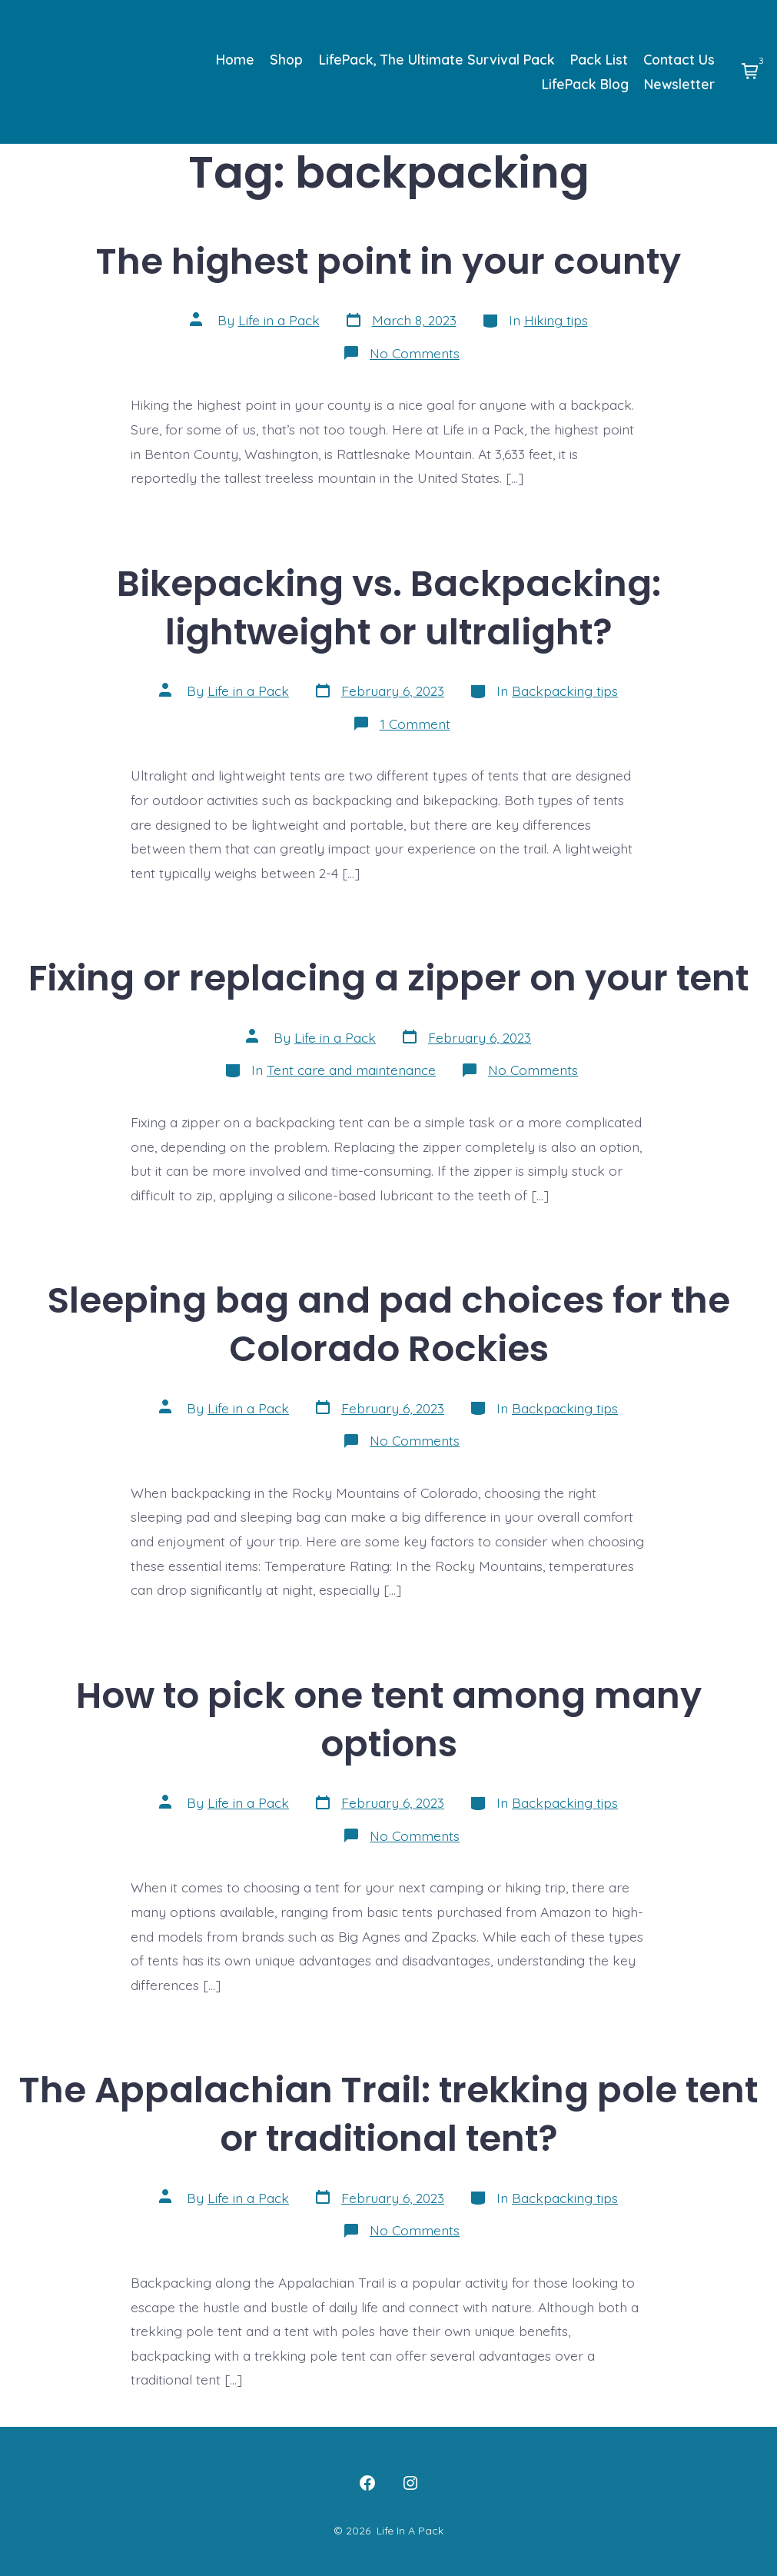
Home (235, 59)
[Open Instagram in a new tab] (410, 2482)
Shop (286, 59)
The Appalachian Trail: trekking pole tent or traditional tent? (388, 2114)
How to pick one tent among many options (389, 1719)
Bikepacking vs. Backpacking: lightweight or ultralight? (389, 607)
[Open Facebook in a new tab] (367, 2482)
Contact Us (679, 59)
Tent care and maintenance (351, 1069)
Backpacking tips (565, 690)
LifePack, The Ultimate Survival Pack (437, 59)
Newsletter (679, 83)
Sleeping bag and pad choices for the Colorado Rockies (389, 1324)
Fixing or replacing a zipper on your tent (388, 978)
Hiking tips (556, 319)
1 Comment (415, 723)
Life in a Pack (279, 319)
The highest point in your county (388, 261)
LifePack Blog (585, 83)
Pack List (599, 59)
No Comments (415, 352)
